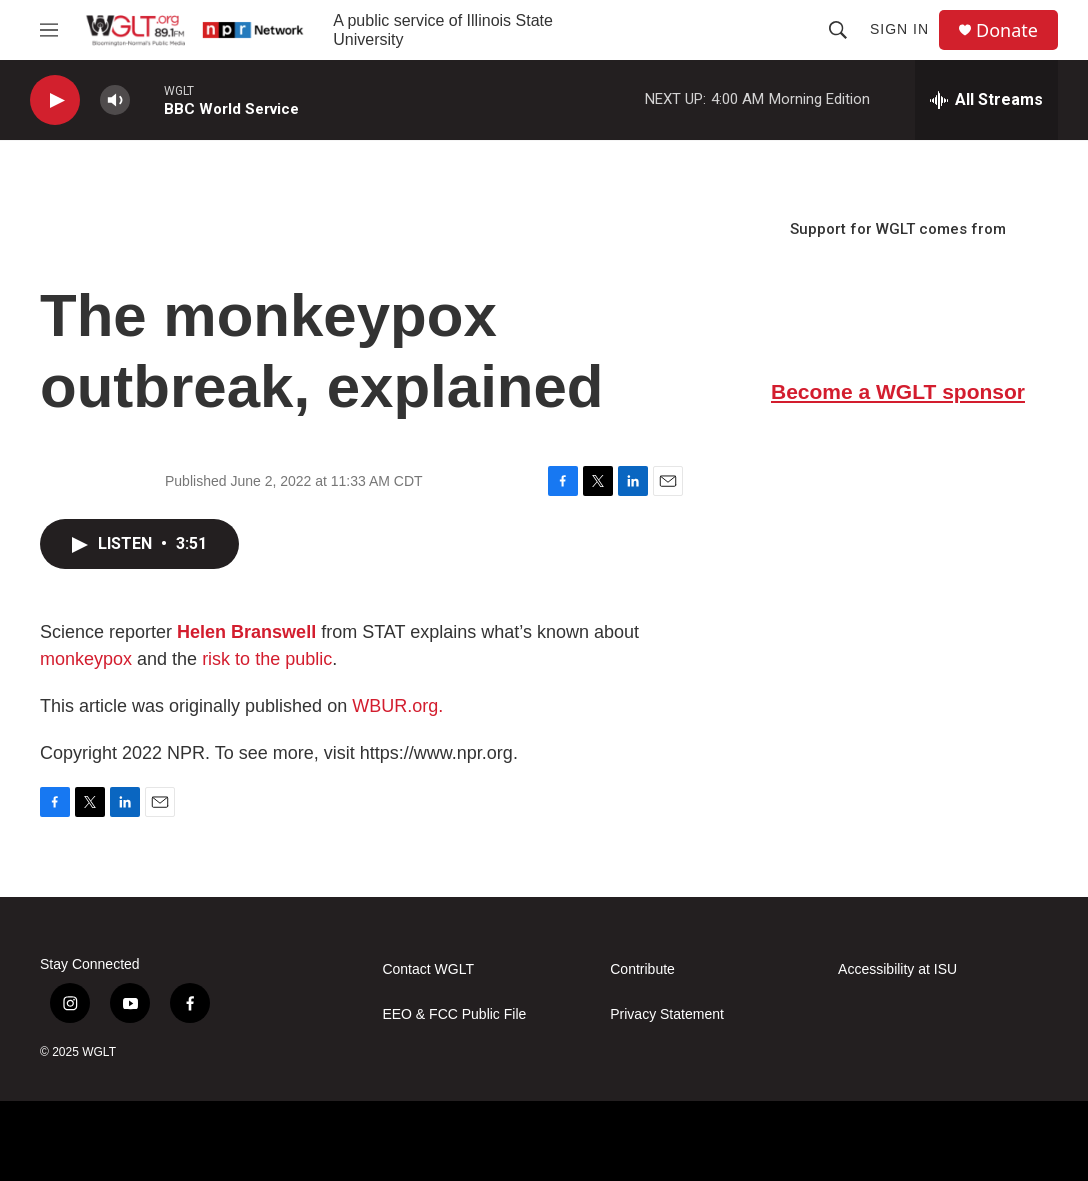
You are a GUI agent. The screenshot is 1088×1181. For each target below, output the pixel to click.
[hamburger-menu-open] (49, 30)
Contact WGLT (428, 969)
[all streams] (986, 100)
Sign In (899, 29)
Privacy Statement (667, 1014)
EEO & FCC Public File (454, 1014)
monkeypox (86, 659)
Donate (1007, 30)
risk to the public (267, 659)
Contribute (642, 969)
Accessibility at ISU (897, 969)
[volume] (115, 100)
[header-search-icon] (838, 30)
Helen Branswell (246, 632)
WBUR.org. (397, 706)
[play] (55, 100)
